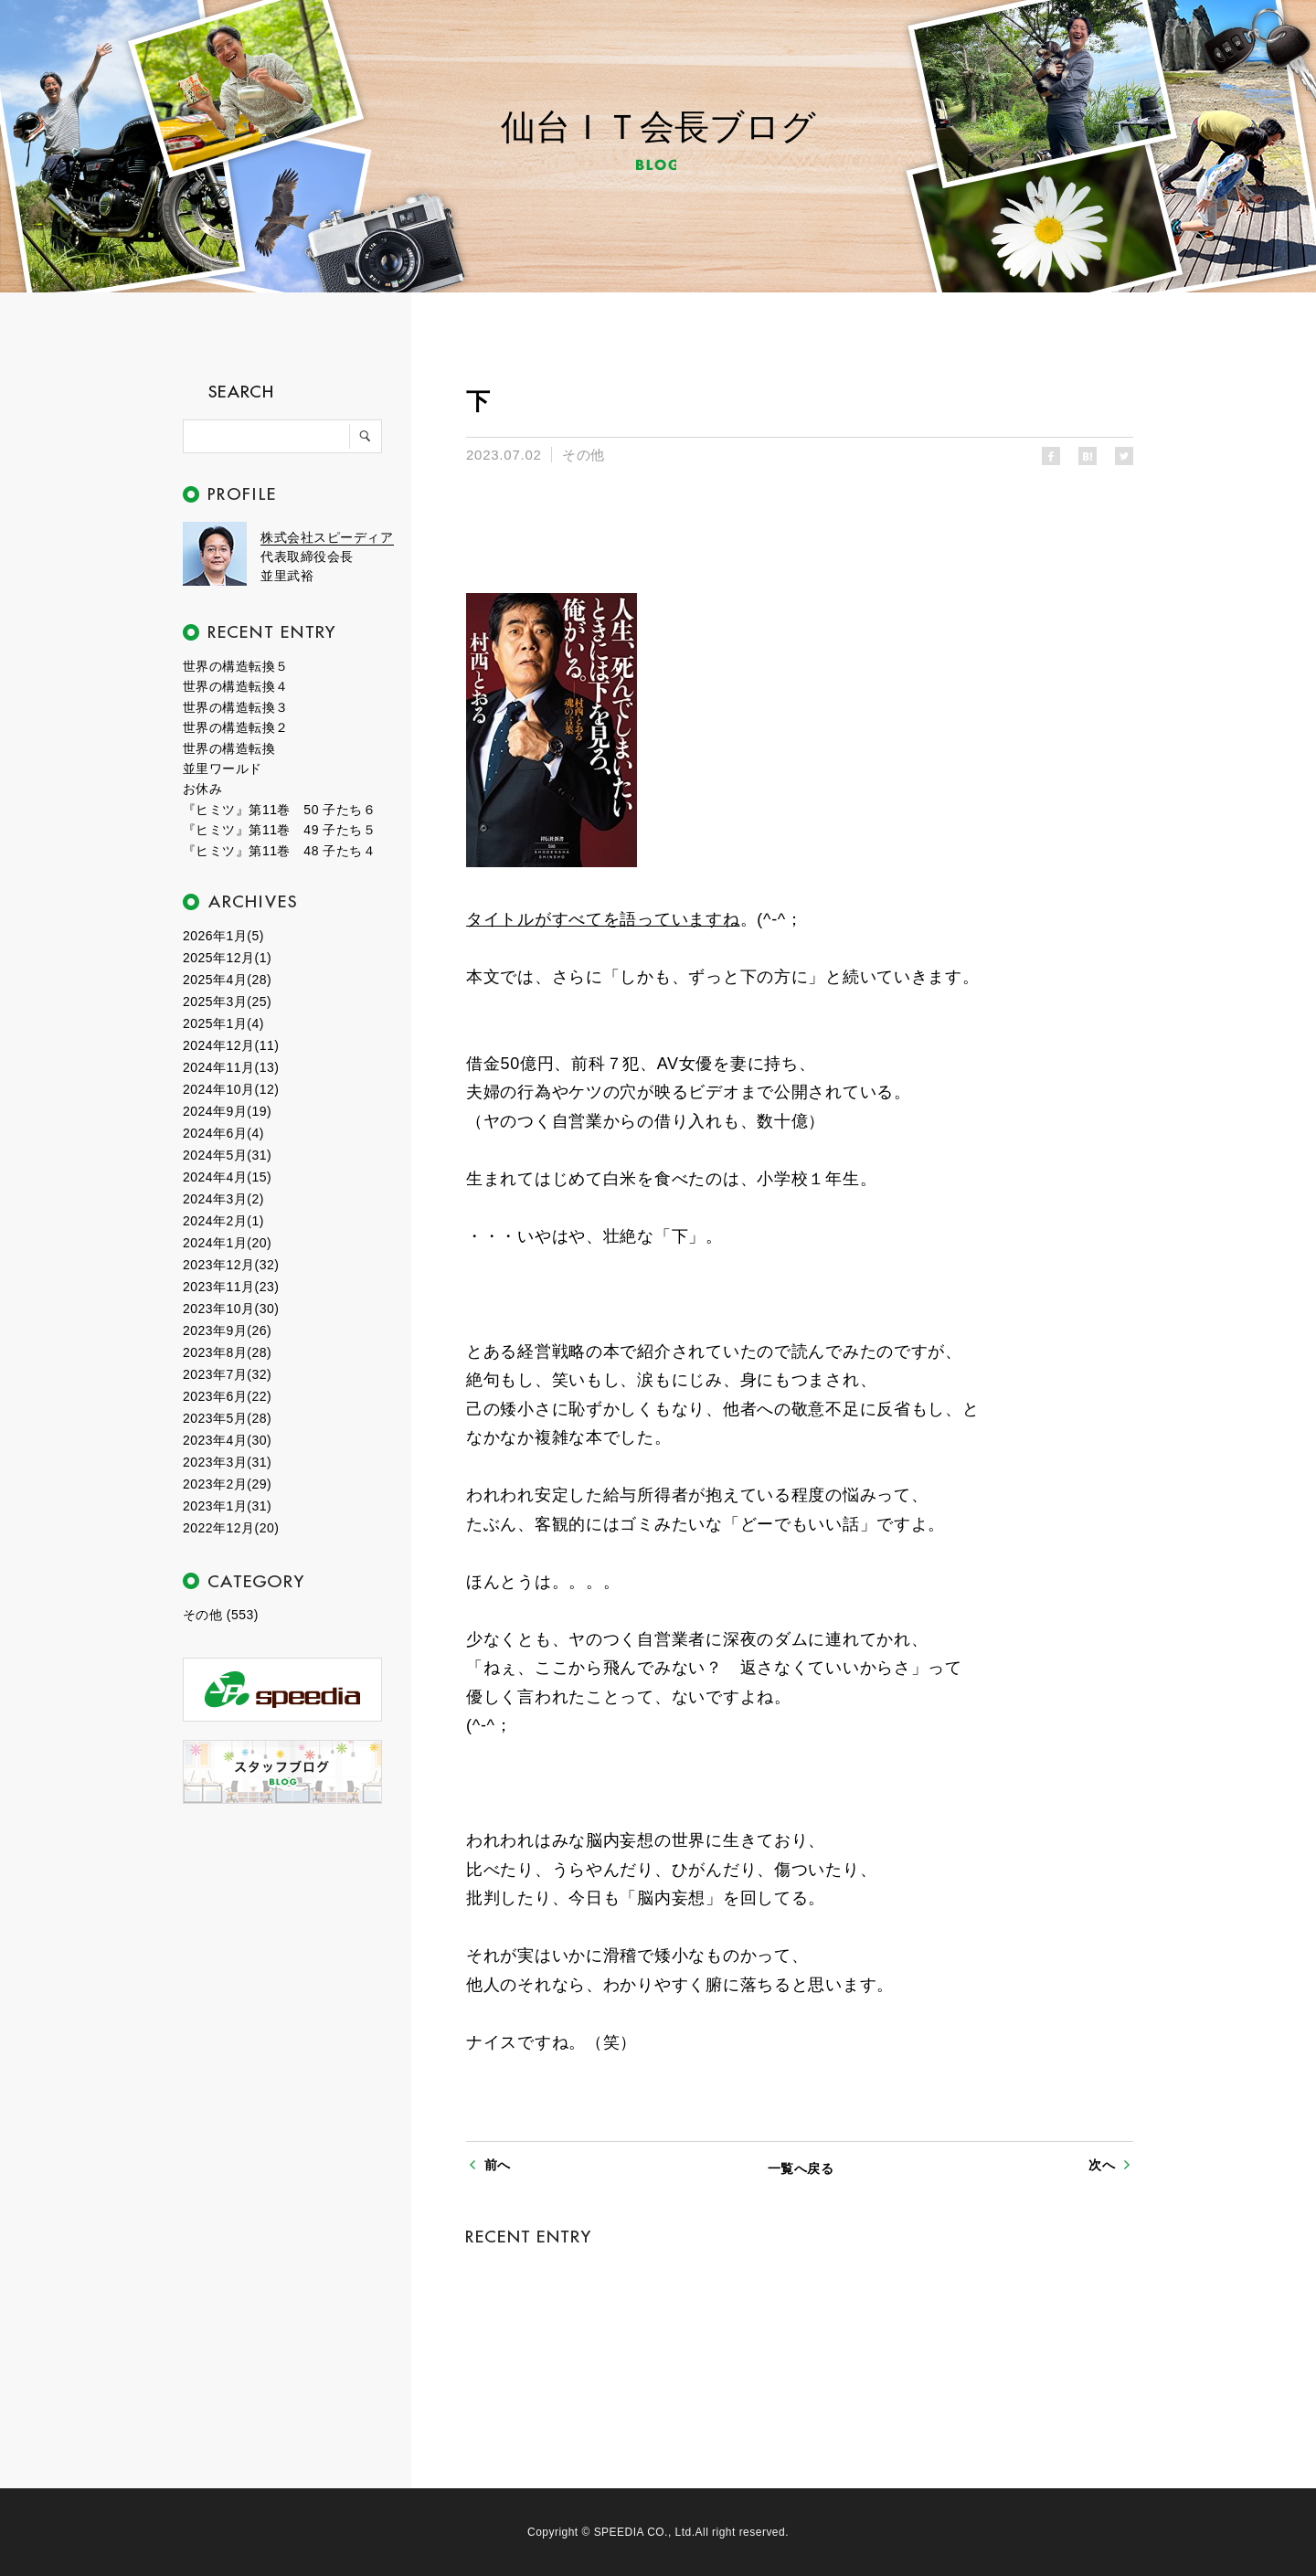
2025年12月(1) (227, 957)
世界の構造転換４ (236, 686)
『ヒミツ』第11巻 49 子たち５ (279, 829)
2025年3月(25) (227, 1001)
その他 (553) (221, 1614)
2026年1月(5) (223, 935)
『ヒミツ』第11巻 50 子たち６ (279, 809)
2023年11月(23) (231, 1286)
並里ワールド (222, 768)
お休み (202, 788)
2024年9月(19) (227, 1111)
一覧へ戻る (800, 2168)
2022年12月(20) (231, 1528)
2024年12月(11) (231, 1045)
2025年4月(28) (227, 979)
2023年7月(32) (227, 1374)
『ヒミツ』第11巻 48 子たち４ (279, 850)
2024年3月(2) (223, 1199)
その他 (583, 454)
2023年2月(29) (227, 1484)
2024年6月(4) (223, 1133)
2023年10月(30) (231, 1308)
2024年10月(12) (231, 1089)
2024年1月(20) (227, 1242)
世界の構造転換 (229, 748)
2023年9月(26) (227, 1330)
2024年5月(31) (227, 1155)
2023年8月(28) (227, 1352)
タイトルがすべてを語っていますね (603, 919)
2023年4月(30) (227, 1440)
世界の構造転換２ (236, 727)
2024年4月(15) (227, 1177)
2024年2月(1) (223, 1221)
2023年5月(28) (227, 1418)
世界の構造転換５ (236, 666)
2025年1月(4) (223, 1023)
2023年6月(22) (227, 1396)
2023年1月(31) (227, 1506)
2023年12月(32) (231, 1264)
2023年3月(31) (227, 1462)
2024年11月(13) (231, 1067)
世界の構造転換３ (236, 707)
